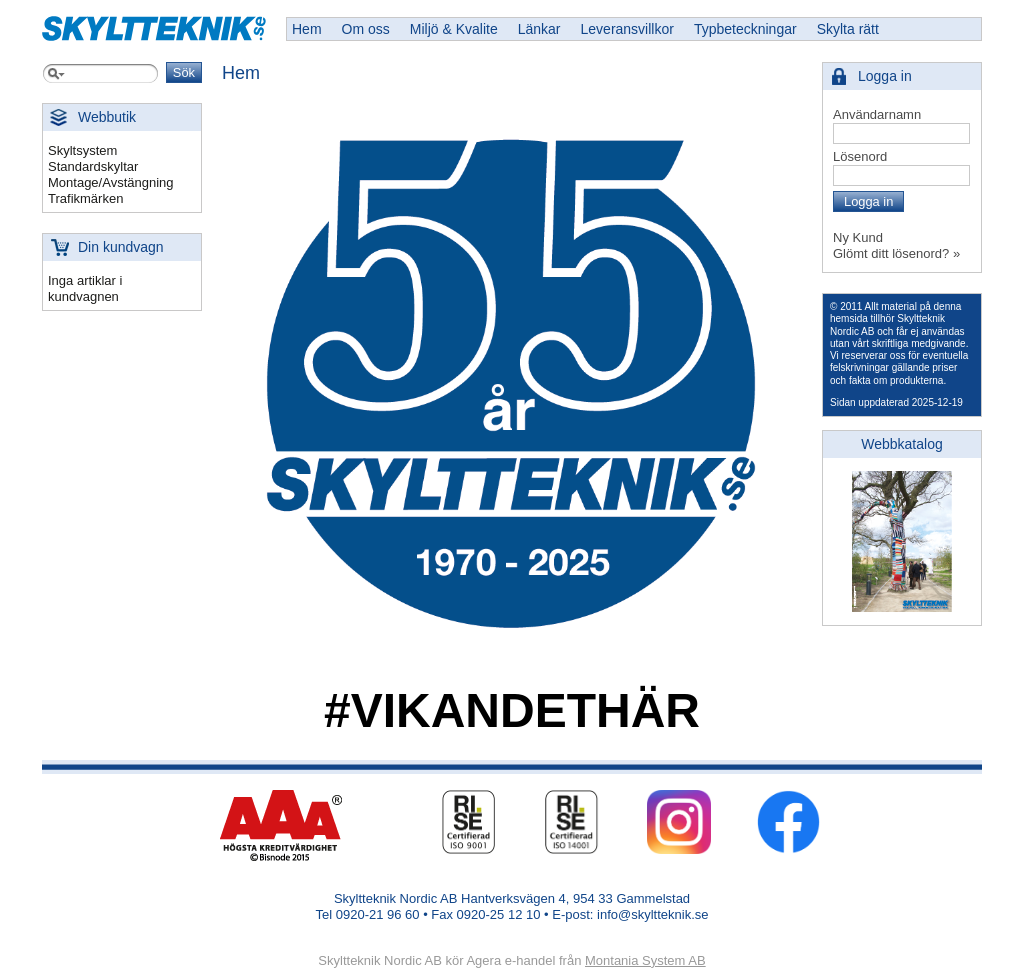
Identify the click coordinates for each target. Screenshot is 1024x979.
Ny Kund (858, 237)
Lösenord (860, 156)
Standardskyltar (93, 166)
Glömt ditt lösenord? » (896, 253)
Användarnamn (877, 114)
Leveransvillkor (627, 29)
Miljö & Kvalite (454, 29)
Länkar (539, 29)
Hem (307, 29)
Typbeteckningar (745, 29)
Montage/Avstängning (111, 182)
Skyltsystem (82, 150)
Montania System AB (645, 960)
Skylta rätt (848, 29)
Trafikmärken (85, 198)
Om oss (366, 29)
